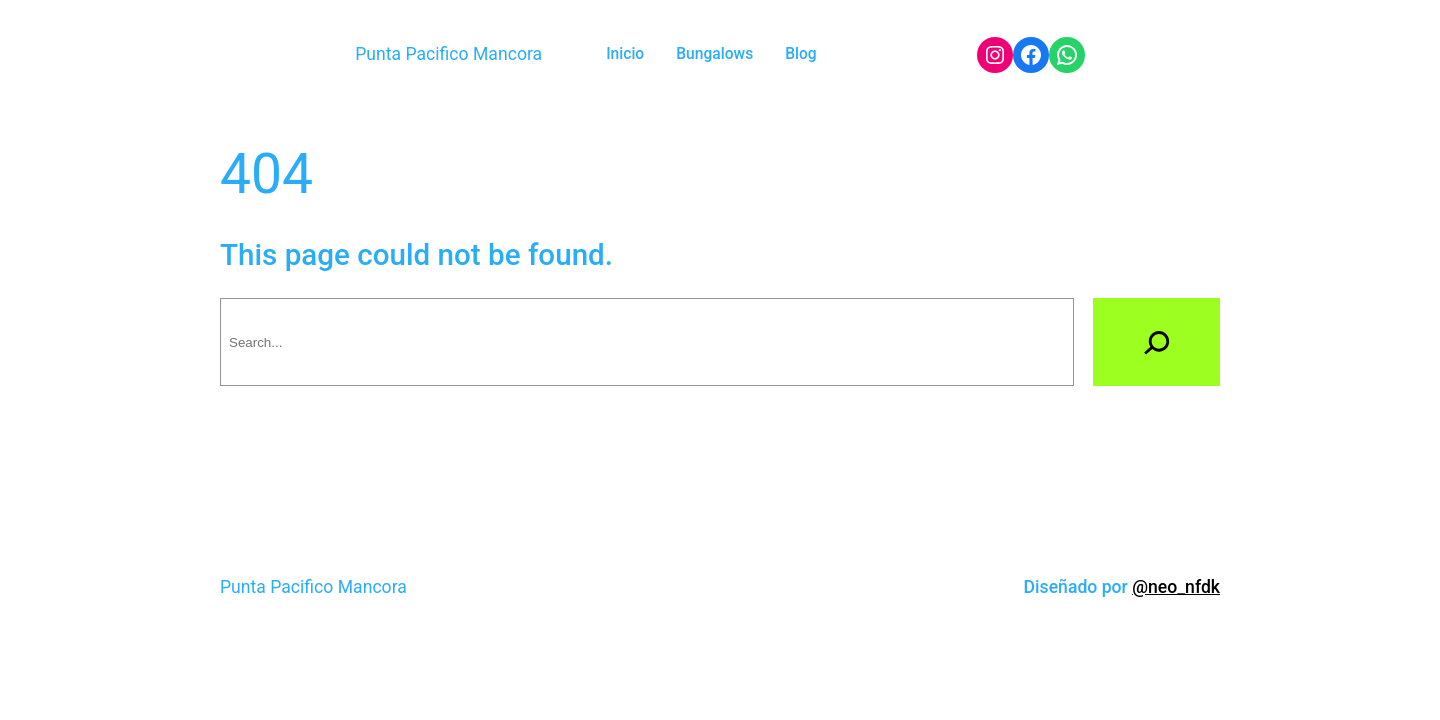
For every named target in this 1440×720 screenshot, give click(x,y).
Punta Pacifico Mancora (448, 54)
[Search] (1156, 342)
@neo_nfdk (1176, 587)
